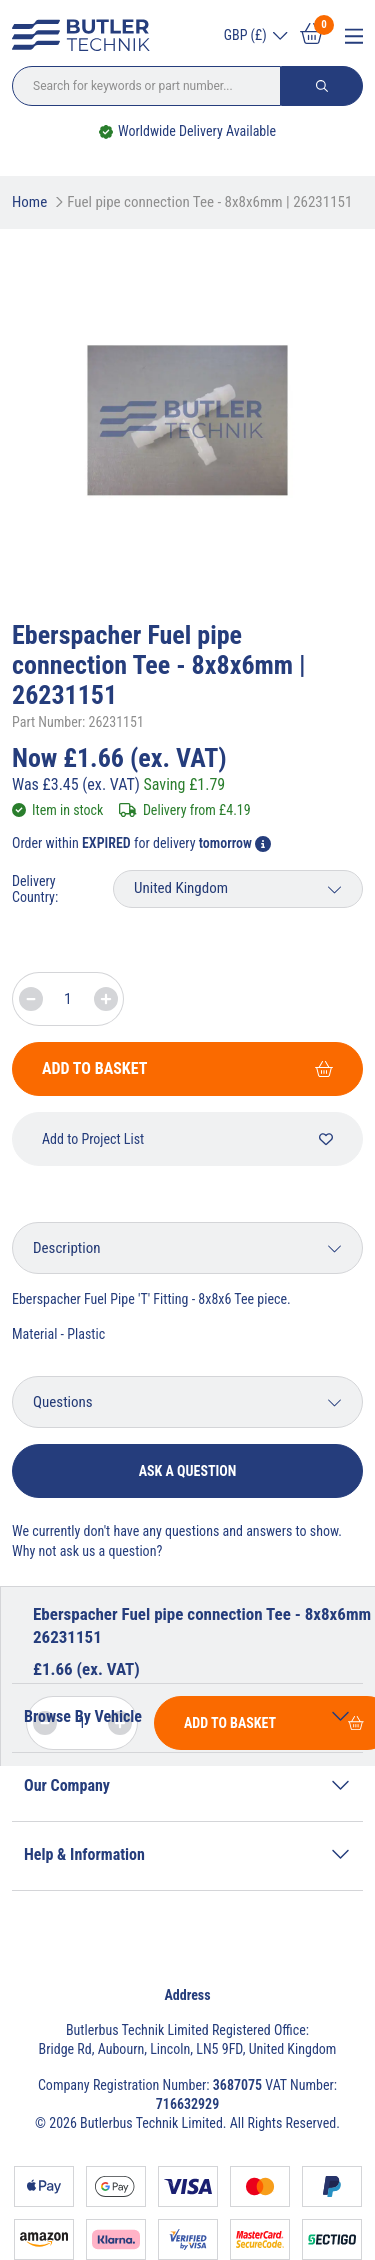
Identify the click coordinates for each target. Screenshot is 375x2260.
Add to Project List (187, 1139)
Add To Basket (187, 1068)
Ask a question (188, 1471)
